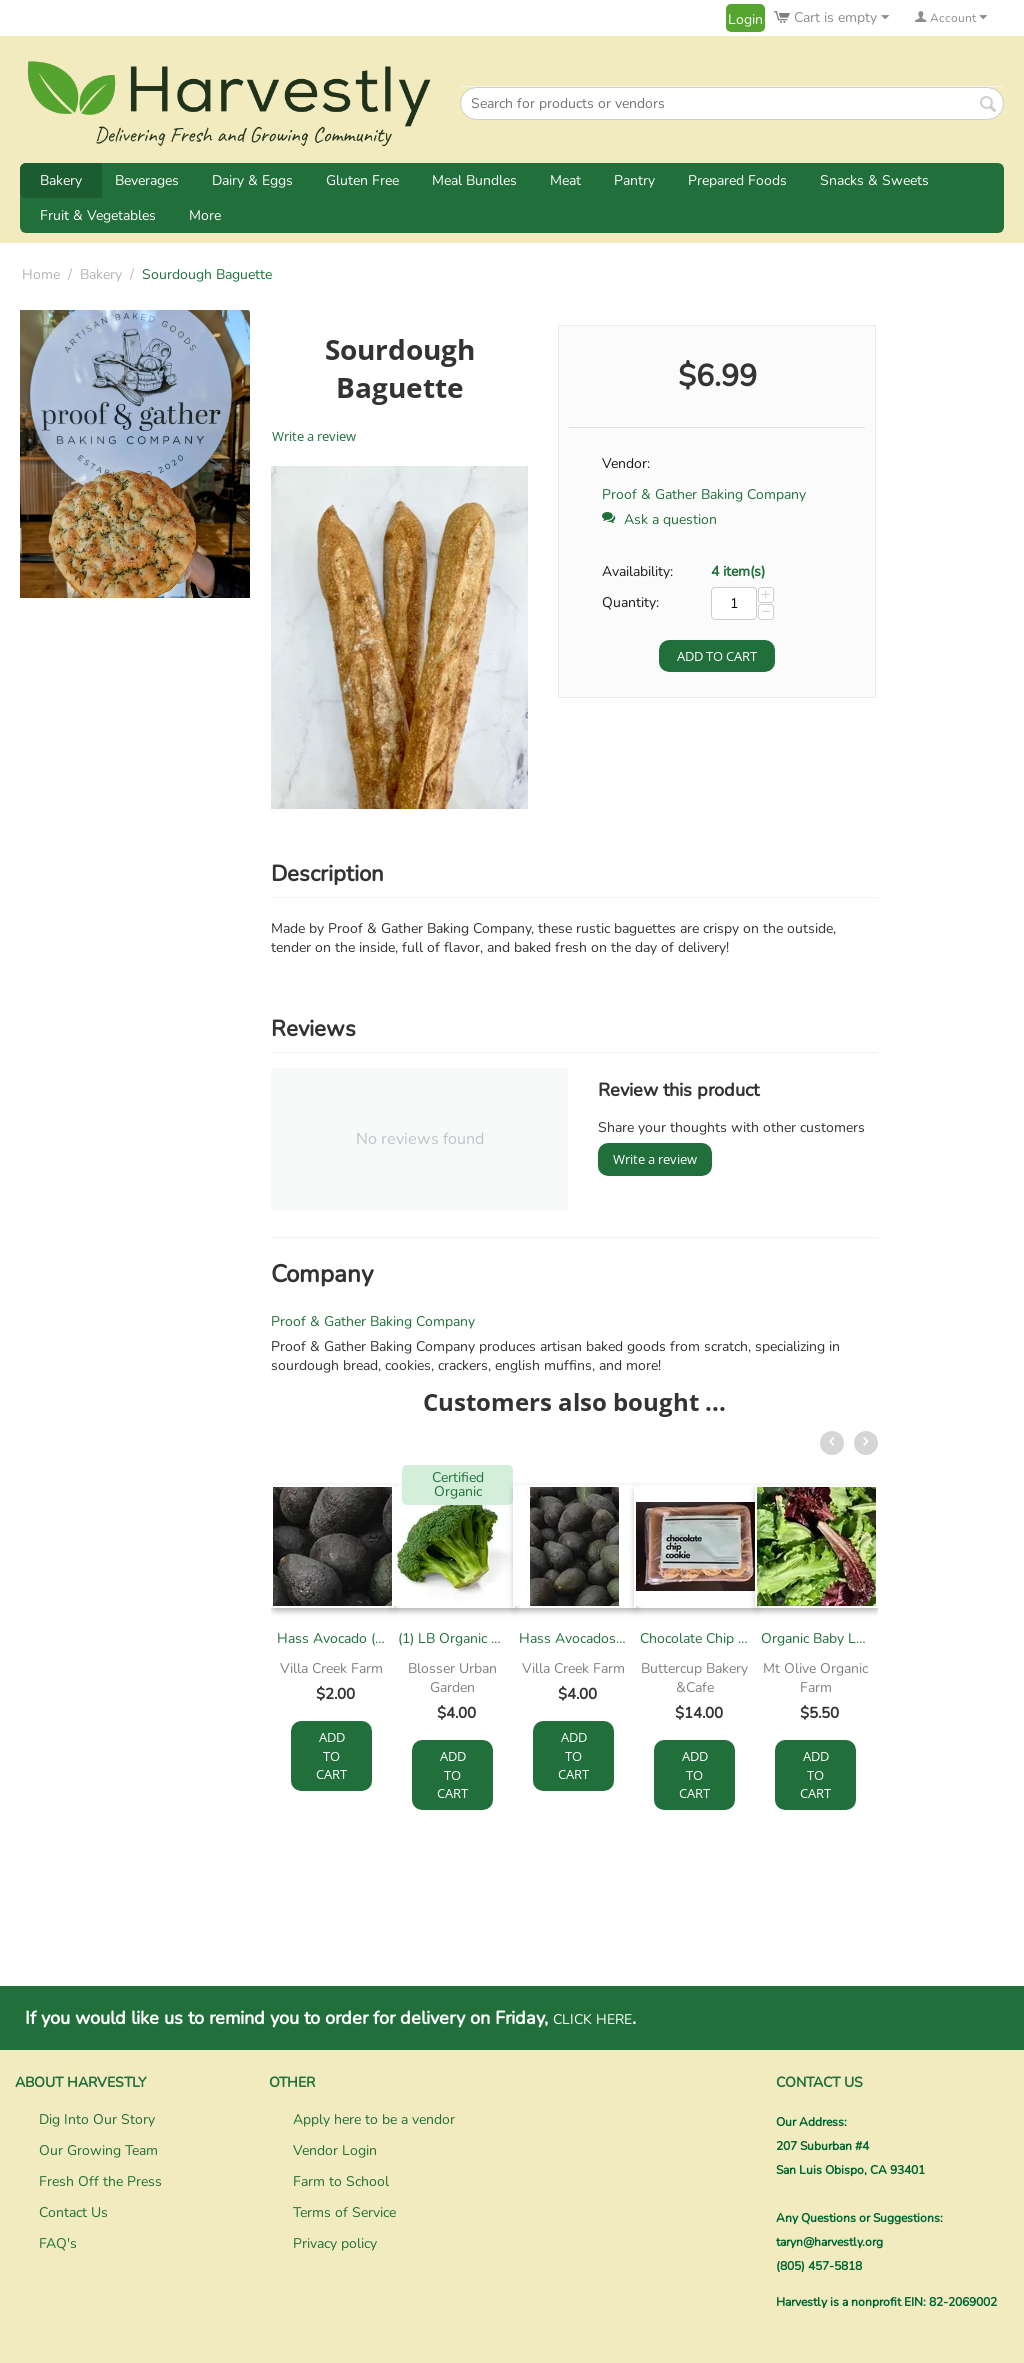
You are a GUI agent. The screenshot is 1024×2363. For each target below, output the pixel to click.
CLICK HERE (592, 2019)
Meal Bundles (474, 180)
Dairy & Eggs (252, 180)
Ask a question (659, 519)
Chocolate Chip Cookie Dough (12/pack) (694, 1638)
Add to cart (717, 656)
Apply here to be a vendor (374, 2119)
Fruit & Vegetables (98, 215)
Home (41, 274)
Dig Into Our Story (97, 2119)
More (205, 215)
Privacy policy (335, 2243)
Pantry (634, 180)
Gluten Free (362, 180)
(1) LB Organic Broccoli (452, 1638)
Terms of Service (344, 2212)
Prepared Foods (737, 180)
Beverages (147, 180)
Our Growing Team (98, 2150)
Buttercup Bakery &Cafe (694, 1678)
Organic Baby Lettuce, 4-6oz (815, 1638)
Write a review (314, 436)
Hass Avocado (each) (331, 1638)
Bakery (61, 180)
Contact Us (73, 2212)
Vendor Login (335, 2150)
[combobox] (732, 103)
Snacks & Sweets (874, 180)
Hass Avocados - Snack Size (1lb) (573, 1638)
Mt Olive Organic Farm (815, 1678)
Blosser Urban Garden (452, 1678)
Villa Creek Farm (331, 1668)
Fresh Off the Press (100, 2181)
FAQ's (58, 2243)
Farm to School (341, 2181)
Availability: (637, 571)
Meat (565, 180)
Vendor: (626, 463)
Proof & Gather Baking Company (704, 494)
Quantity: (630, 602)
